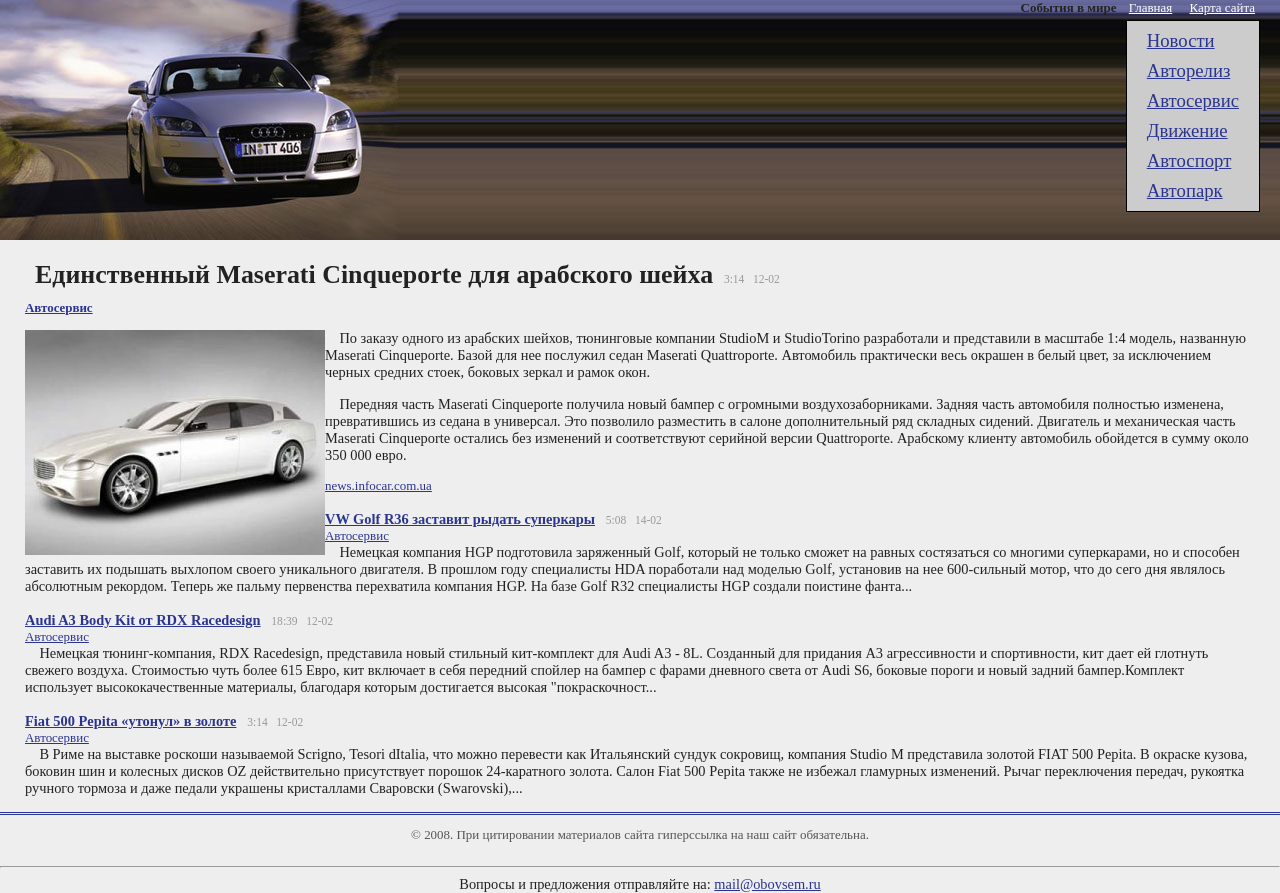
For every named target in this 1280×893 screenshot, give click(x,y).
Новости (1181, 40)
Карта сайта (1223, 7)
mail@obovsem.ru (767, 884)
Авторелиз (1189, 70)
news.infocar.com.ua (378, 485)
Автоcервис (1193, 100)
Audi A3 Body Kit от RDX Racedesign (143, 620)
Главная (1150, 7)
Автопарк (1185, 190)
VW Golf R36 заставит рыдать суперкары (460, 519)
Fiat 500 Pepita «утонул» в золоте (130, 721)
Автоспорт (1189, 160)
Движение (1187, 130)
